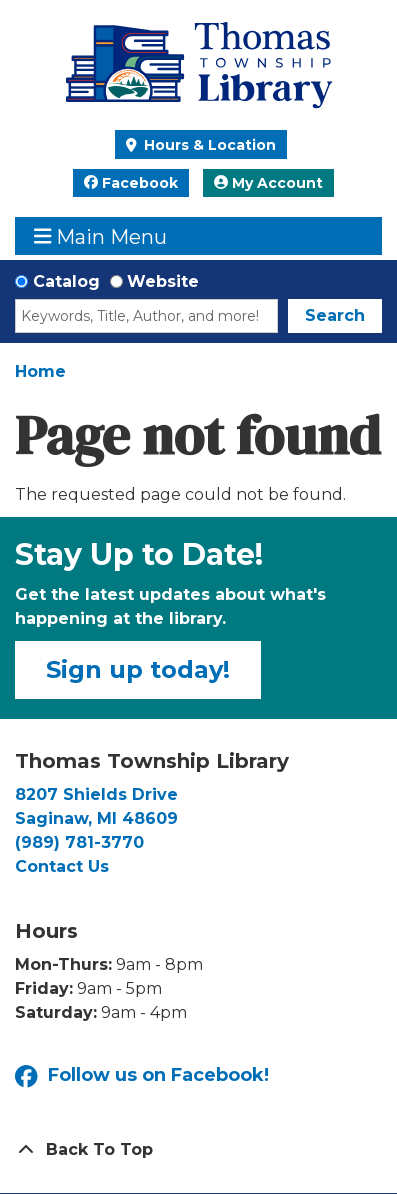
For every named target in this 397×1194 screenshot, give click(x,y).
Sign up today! (138, 669)
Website (163, 281)
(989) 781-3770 (79, 842)
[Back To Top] (198, 1150)
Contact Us (62, 866)
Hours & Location (208, 145)
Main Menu (101, 236)
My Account (268, 183)
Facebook (131, 183)
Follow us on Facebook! (142, 1076)
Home (40, 371)
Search (335, 315)
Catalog (66, 281)
